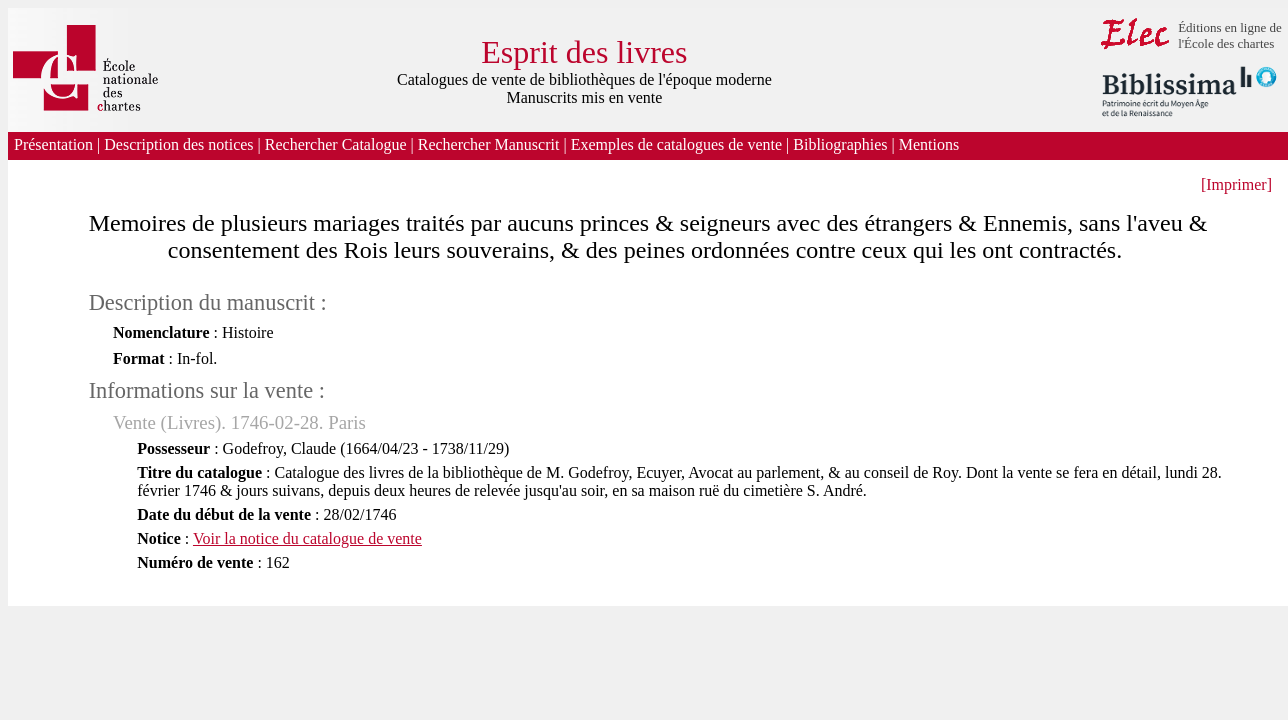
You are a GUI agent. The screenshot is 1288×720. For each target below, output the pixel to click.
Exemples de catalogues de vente (676, 144)
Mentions (931, 144)
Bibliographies (840, 144)
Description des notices (178, 144)
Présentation (53, 144)
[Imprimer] (1236, 184)
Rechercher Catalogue (336, 144)
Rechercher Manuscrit (489, 144)
